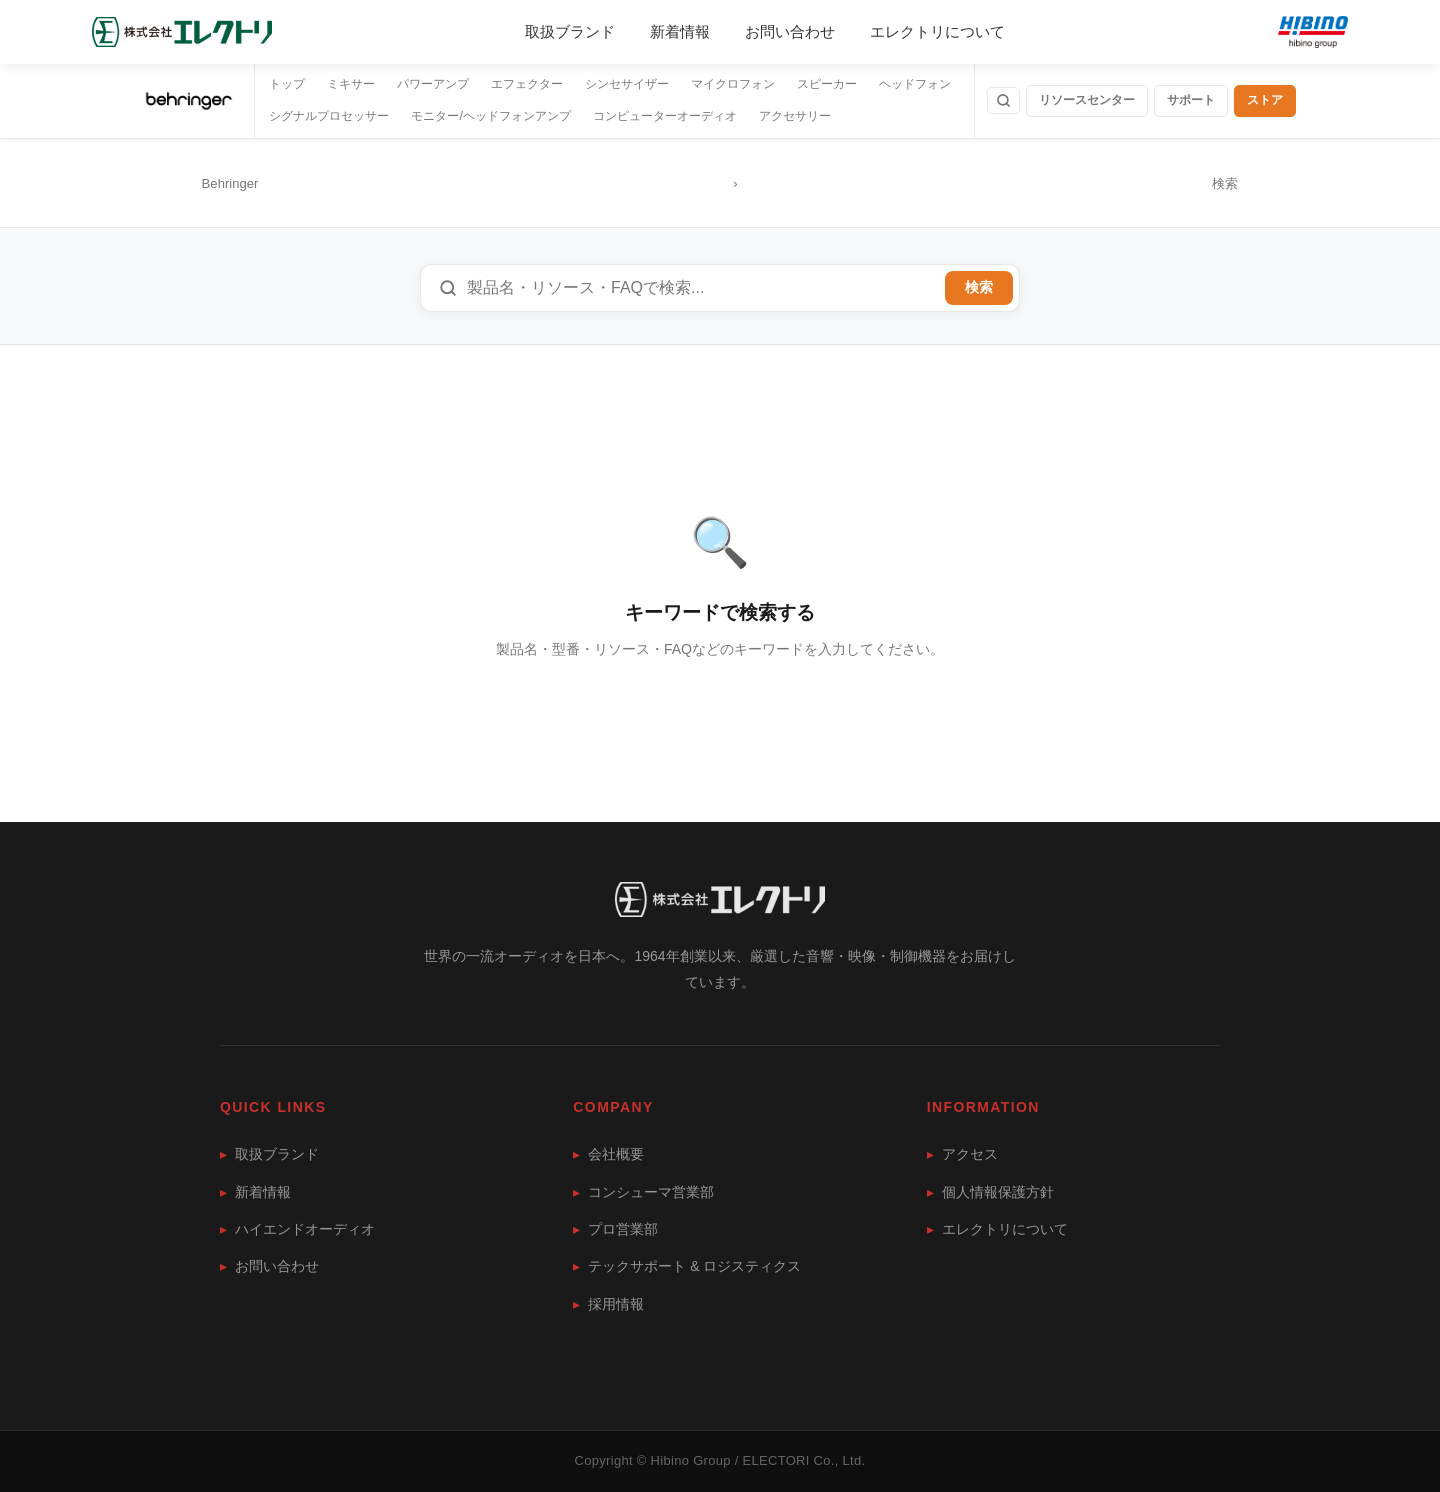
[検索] (1003, 100)
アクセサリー (795, 116)
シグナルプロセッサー (329, 116)
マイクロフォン (733, 84)
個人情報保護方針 (990, 1192)
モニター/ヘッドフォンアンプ (490, 116)
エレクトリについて (937, 31)
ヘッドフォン (915, 84)
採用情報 (608, 1304)
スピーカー (827, 84)
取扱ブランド (570, 31)
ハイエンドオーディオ (297, 1229)
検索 (979, 287)
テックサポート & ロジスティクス (687, 1266)
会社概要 (608, 1154)
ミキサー (351, 84)
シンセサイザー (627, 84)
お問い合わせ (790, 31)
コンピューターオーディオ (665, 116)
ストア (1265, 100)
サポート (1191, 100)
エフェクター (527, 84)
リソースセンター (1087, 100)
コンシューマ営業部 (643, 1192)
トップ (287, 84)
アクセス (962, 1154)
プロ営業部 (615, 1229)
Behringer (230, 183)
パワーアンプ (433, 84)
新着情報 (680, 31)
